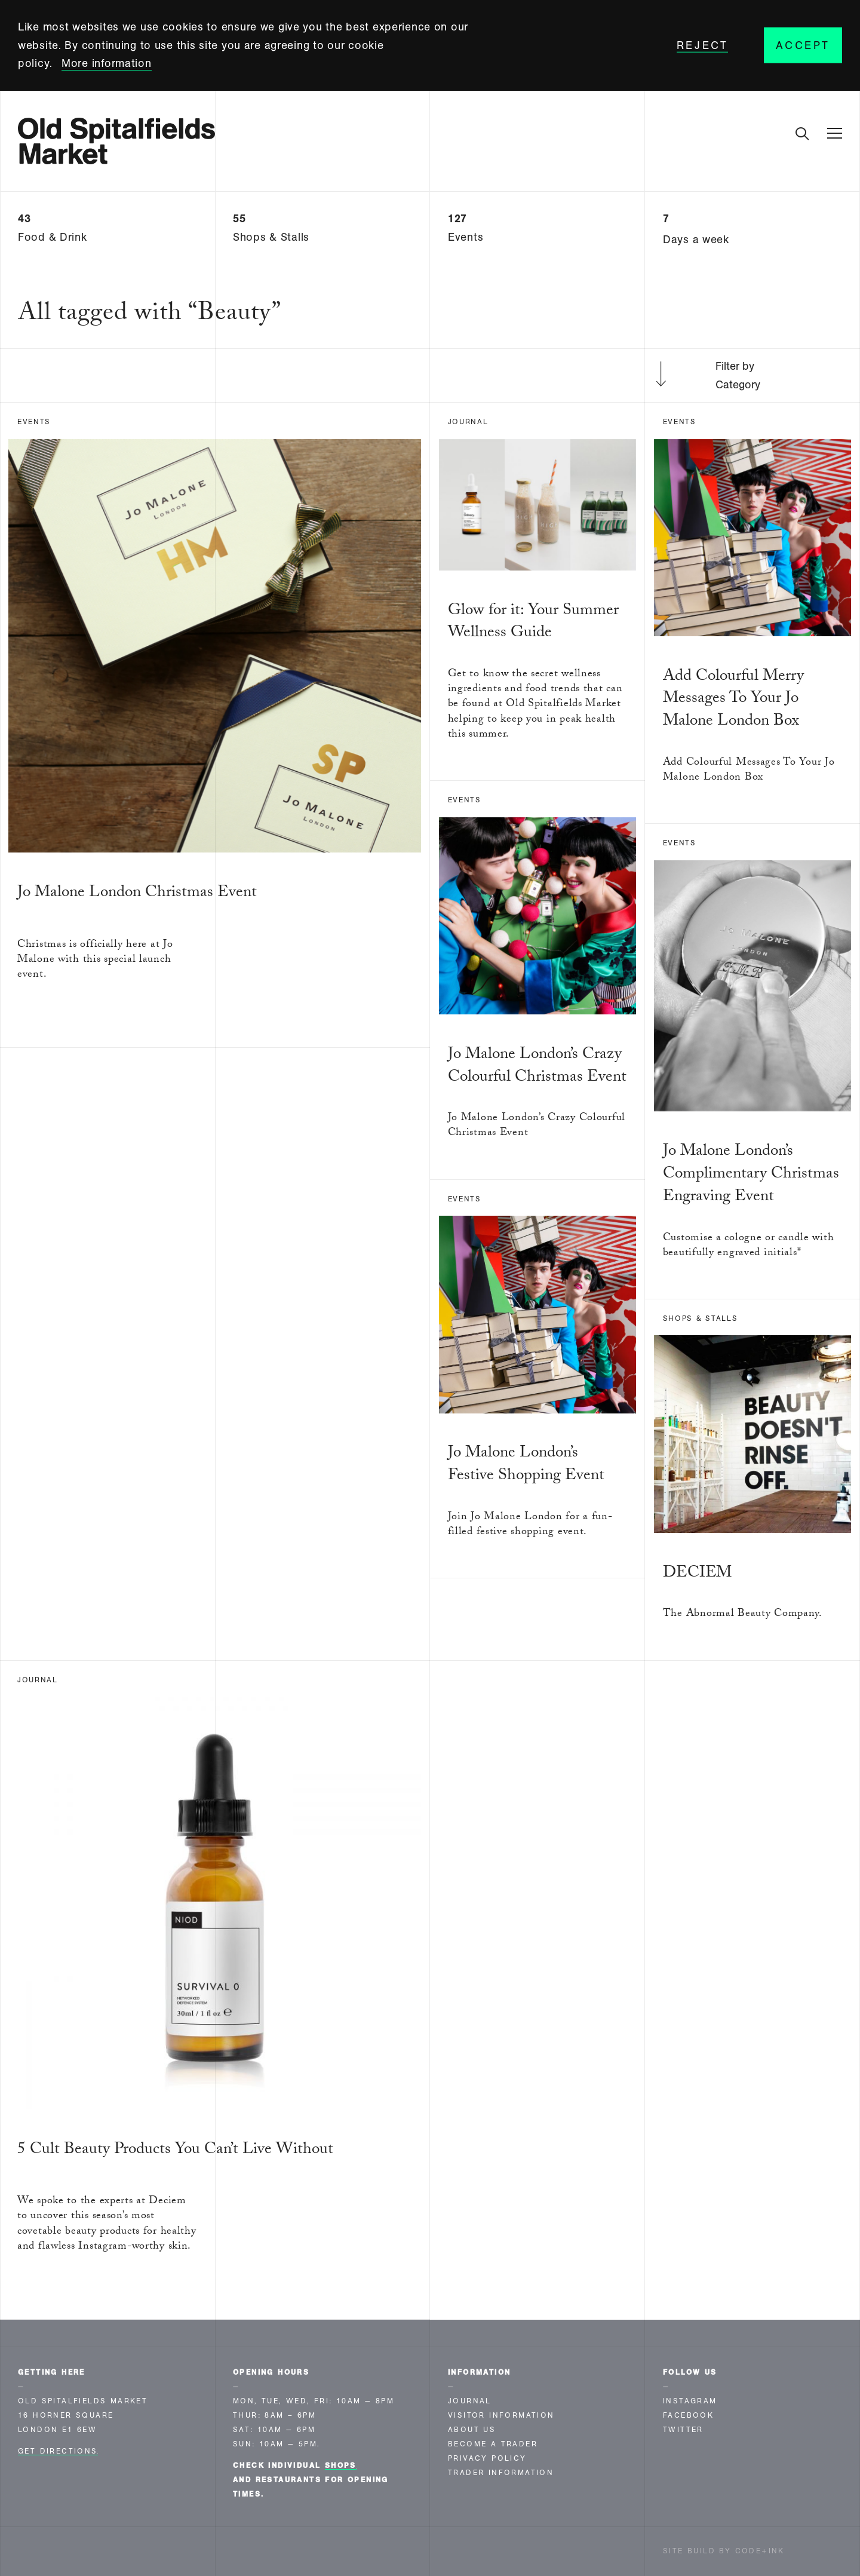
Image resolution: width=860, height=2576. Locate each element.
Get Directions (58, 2451)
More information (107, 63)
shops (341, 2465)
